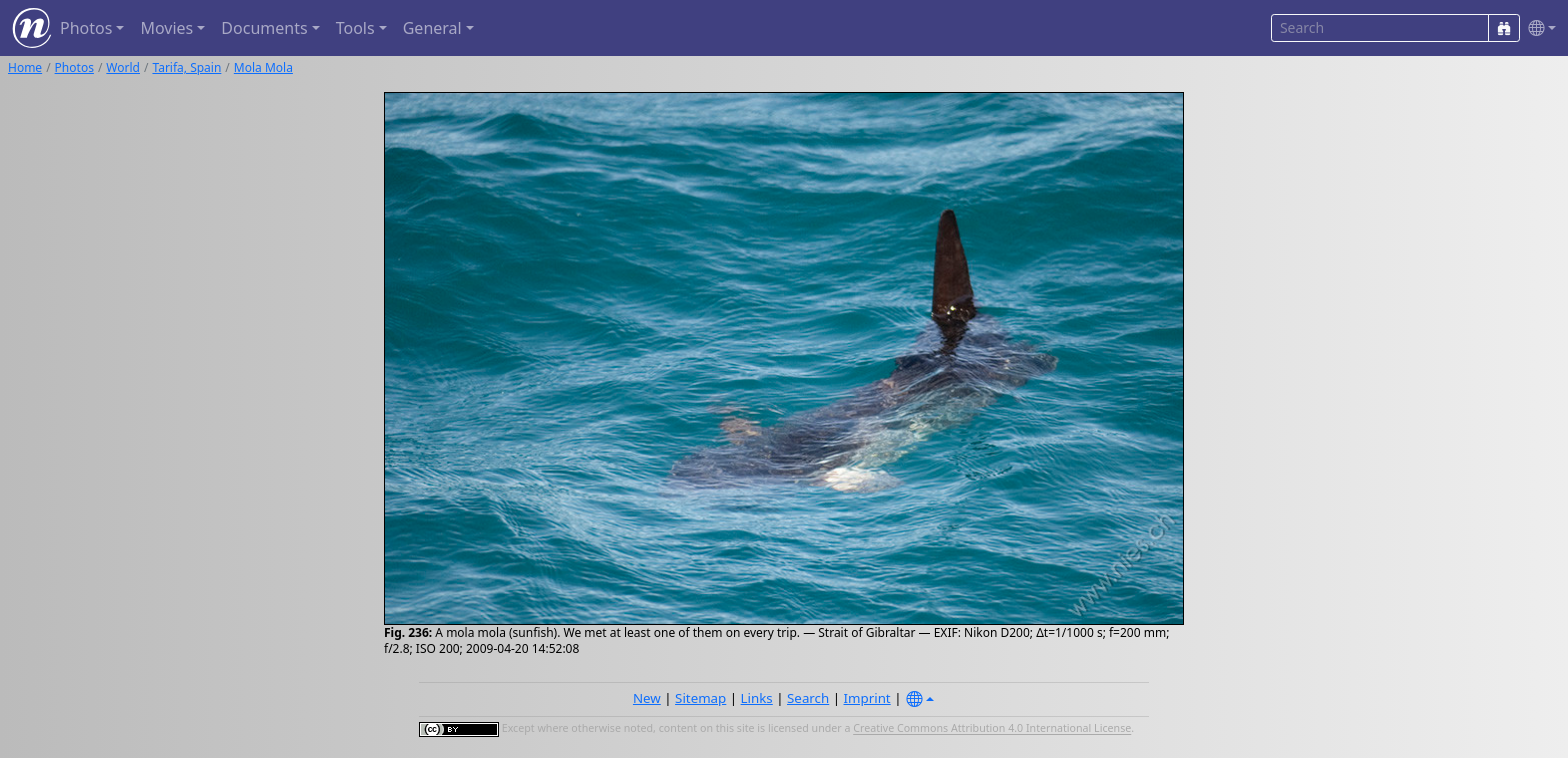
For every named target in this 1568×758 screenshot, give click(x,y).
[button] (1538, 28)
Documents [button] (264, 28)
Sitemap (700, 698)
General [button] (432, 28)
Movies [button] (166, 28)
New (647, 698)
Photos (74, 67)
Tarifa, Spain (186, 67)
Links (757, 698)
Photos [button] (86, 28)
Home (25, 67)
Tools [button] (355, 28)
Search (808, 698)
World (123, 67)
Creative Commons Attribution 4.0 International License (992, 729)
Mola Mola (263, 67)
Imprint (867, 698)
